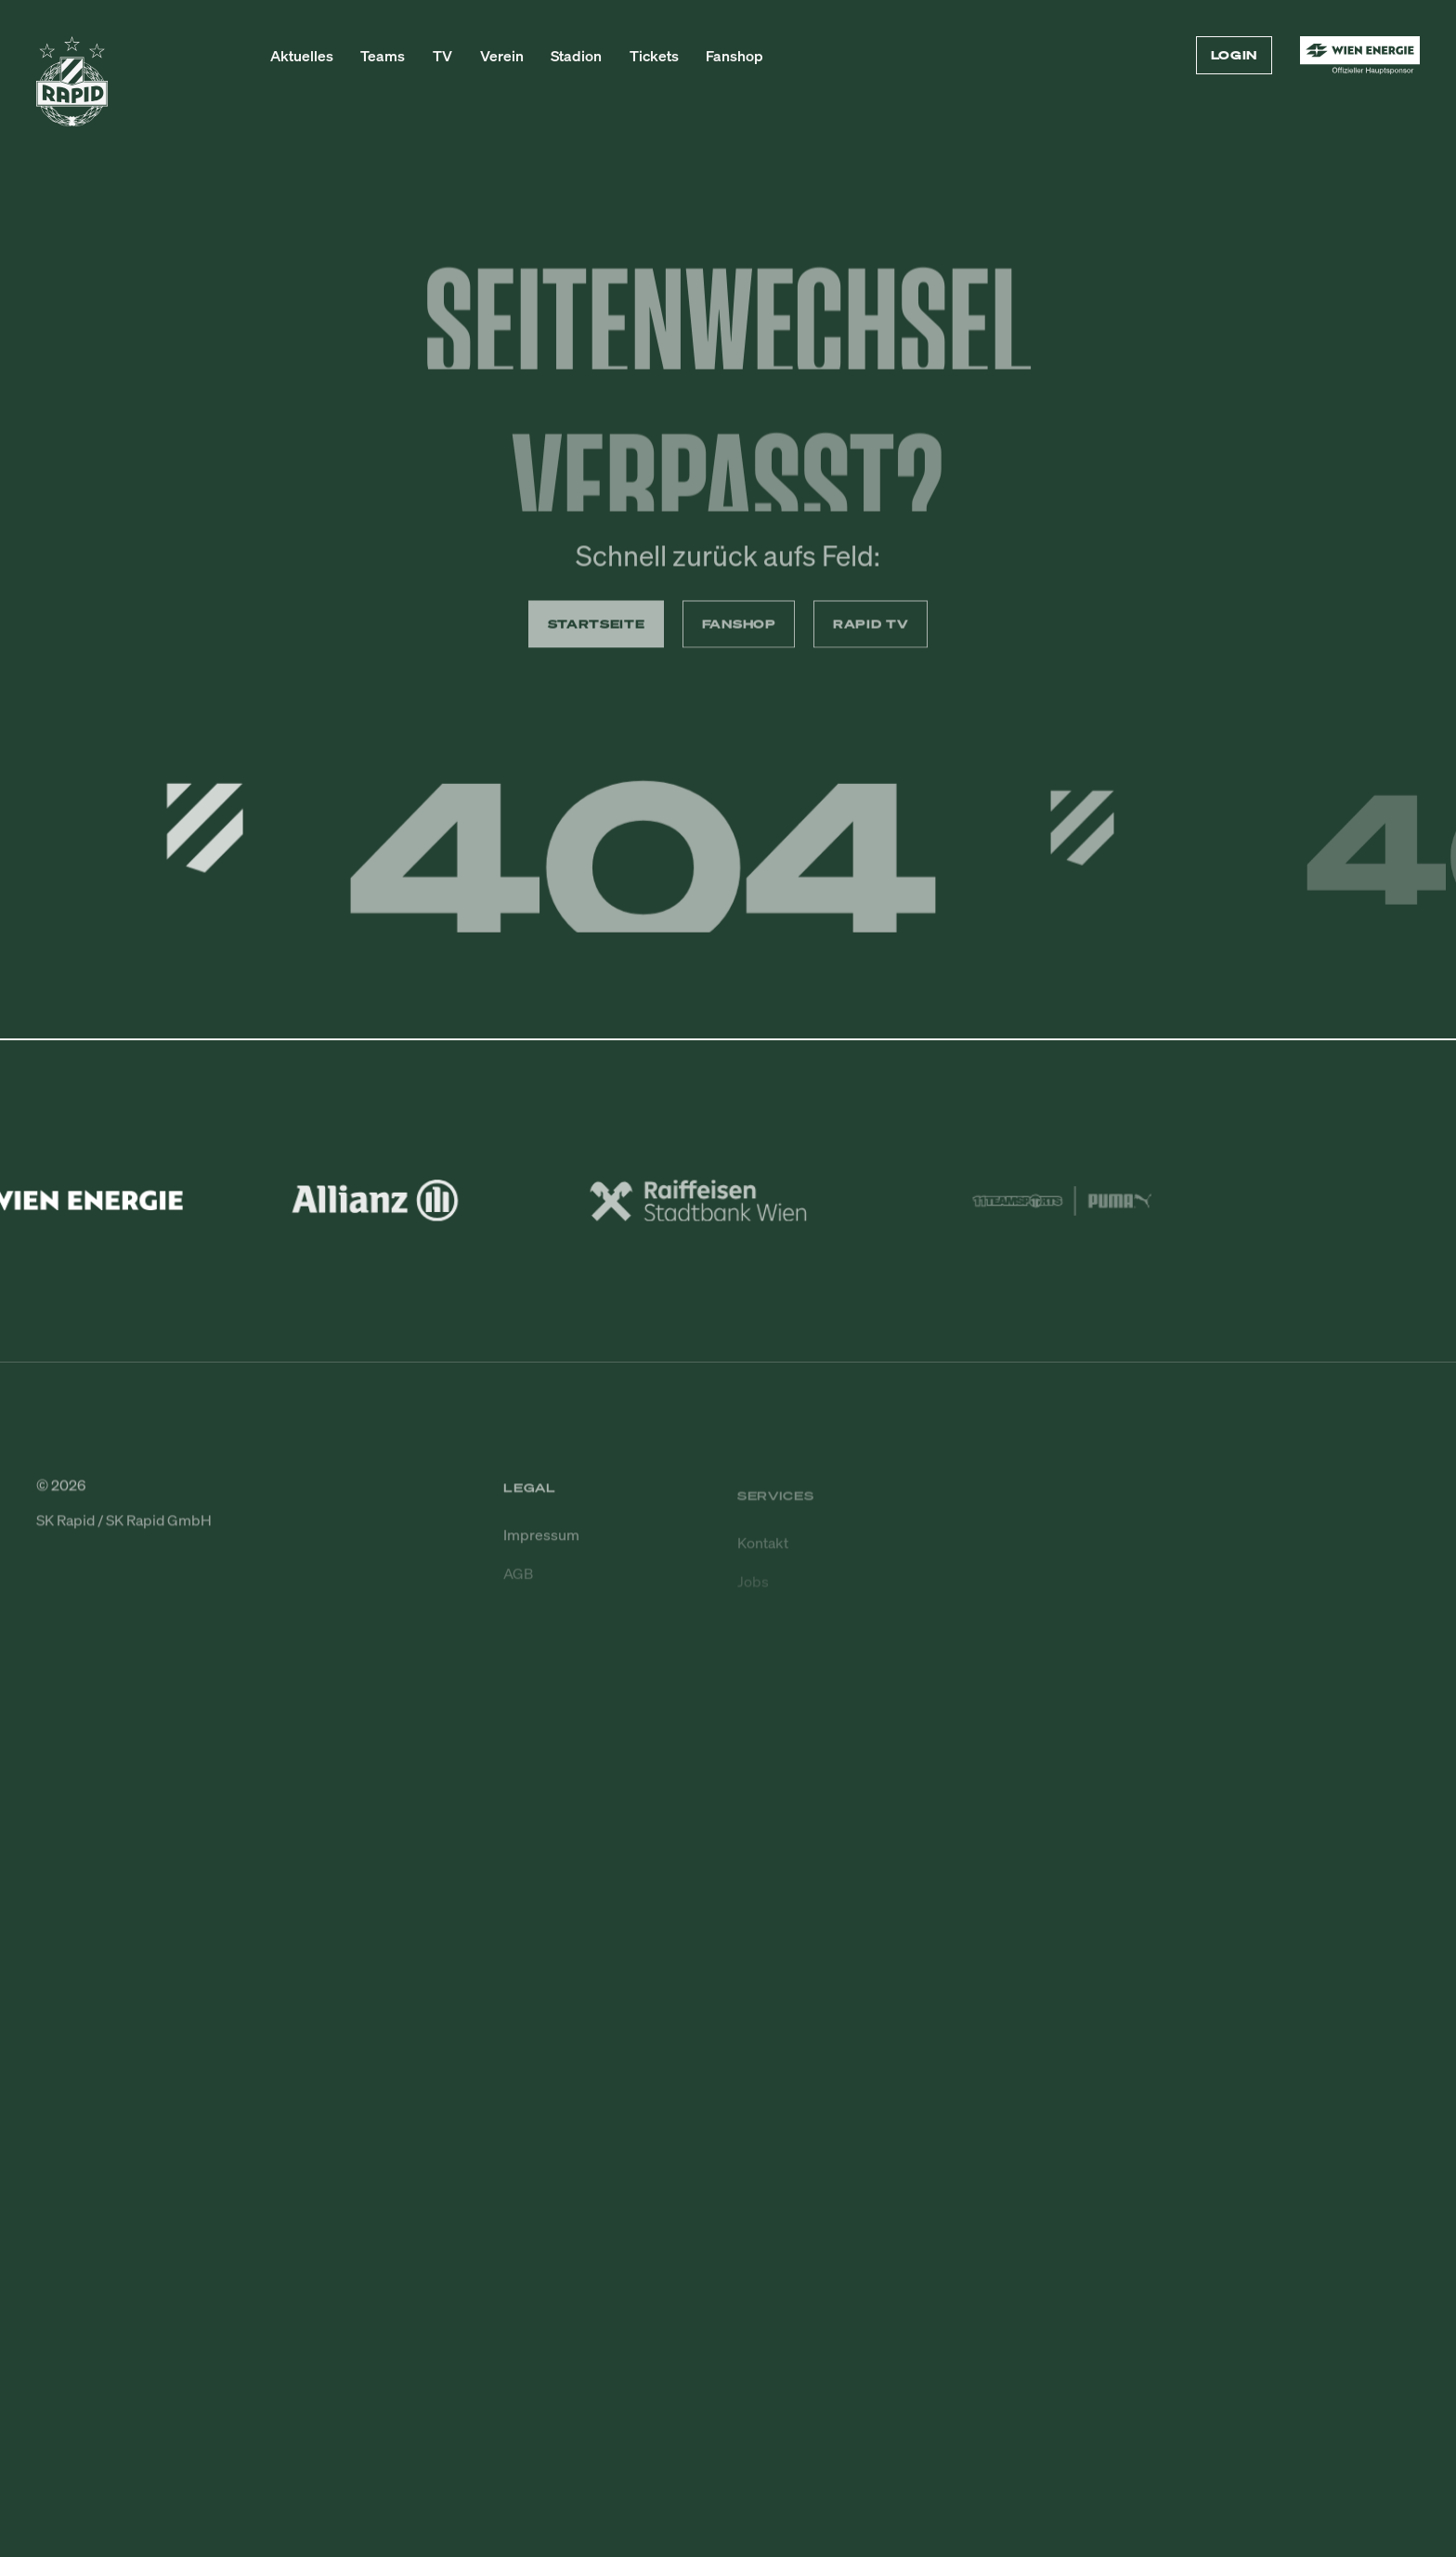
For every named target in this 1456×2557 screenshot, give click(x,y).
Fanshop (734, 56)
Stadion (576, 56)
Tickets (654, 56)
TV (442, 56)
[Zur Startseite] (72, 90)
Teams (382, 56)
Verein (502, 56)
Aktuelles (301, 56)
